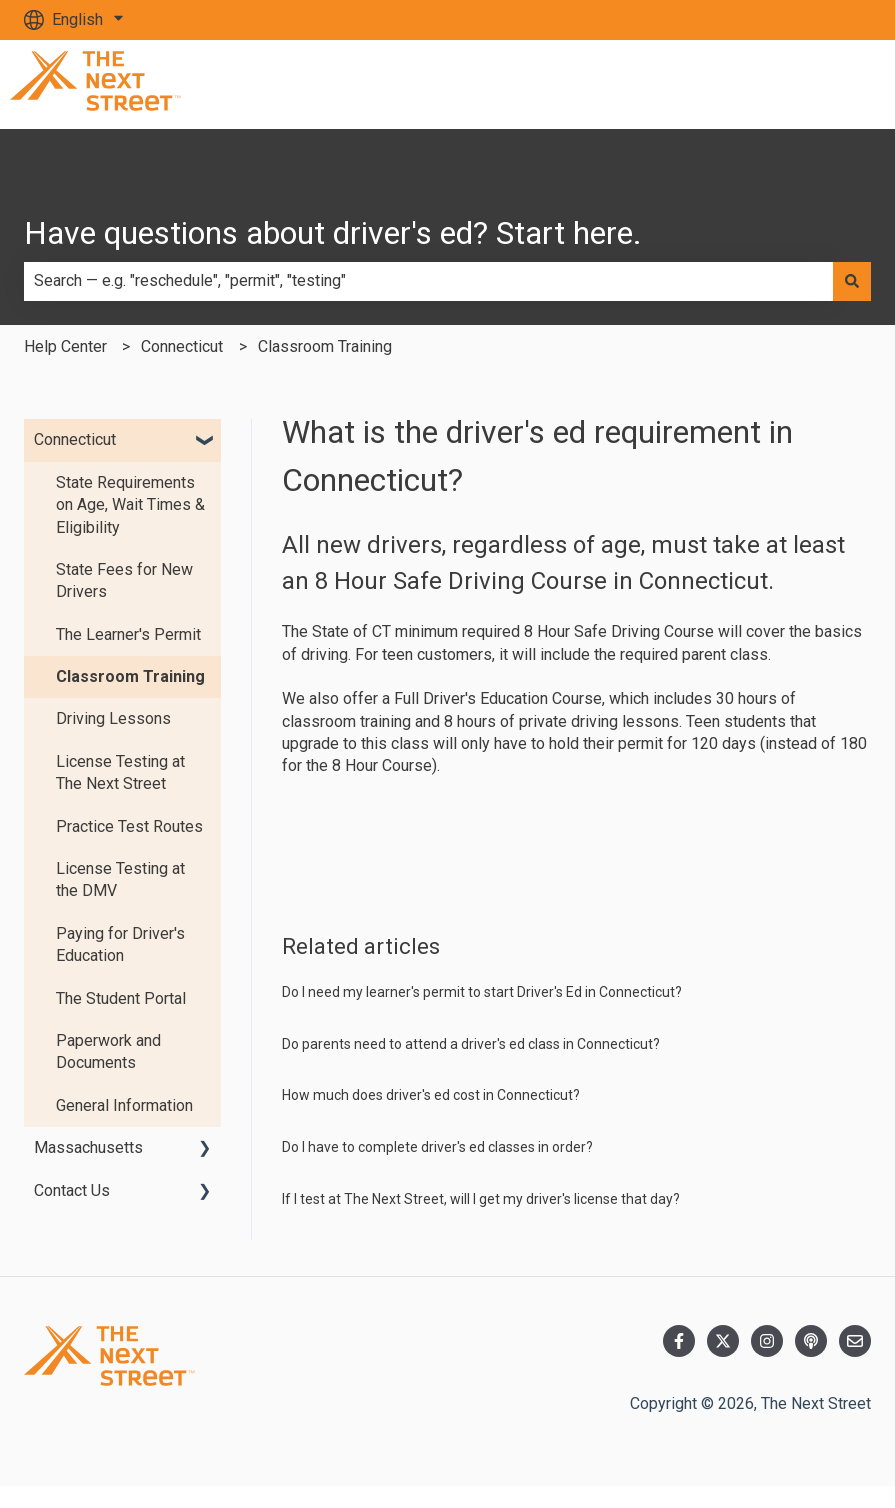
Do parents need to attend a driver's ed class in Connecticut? (471, 1044)
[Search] (852, 281)
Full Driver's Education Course (498, 698)
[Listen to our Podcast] (811, 1341)
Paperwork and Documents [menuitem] (108, 1051)
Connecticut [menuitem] (75, 439)
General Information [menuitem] (124, 1105)
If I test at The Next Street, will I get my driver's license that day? (481, 1199)
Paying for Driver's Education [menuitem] (120, 944)
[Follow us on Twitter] (723, 1341)
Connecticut (182, 346)
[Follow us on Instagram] (767, 1341)
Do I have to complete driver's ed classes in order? (437, 1147)
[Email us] (855, 1341)
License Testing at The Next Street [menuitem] (120, 772)
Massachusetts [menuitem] (88, 1147)
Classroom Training (325, 346)
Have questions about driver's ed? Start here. (333, 233)
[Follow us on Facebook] (679, 1341)
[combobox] (428, 281)
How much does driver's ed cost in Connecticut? (431, 1095)
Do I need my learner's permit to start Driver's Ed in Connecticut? (482, 992)
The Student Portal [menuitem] (121, 998)
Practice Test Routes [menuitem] (129, 826)
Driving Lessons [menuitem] (113, 718)
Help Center (65, 346)
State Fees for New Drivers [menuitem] (124, 580)
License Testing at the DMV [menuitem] (120, 879)
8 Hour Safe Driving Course (619, 631)
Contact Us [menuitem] (72, 1190)
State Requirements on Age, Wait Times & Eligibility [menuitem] (130, 505)
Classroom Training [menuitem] (130, 676)
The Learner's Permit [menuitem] (128, 634)
